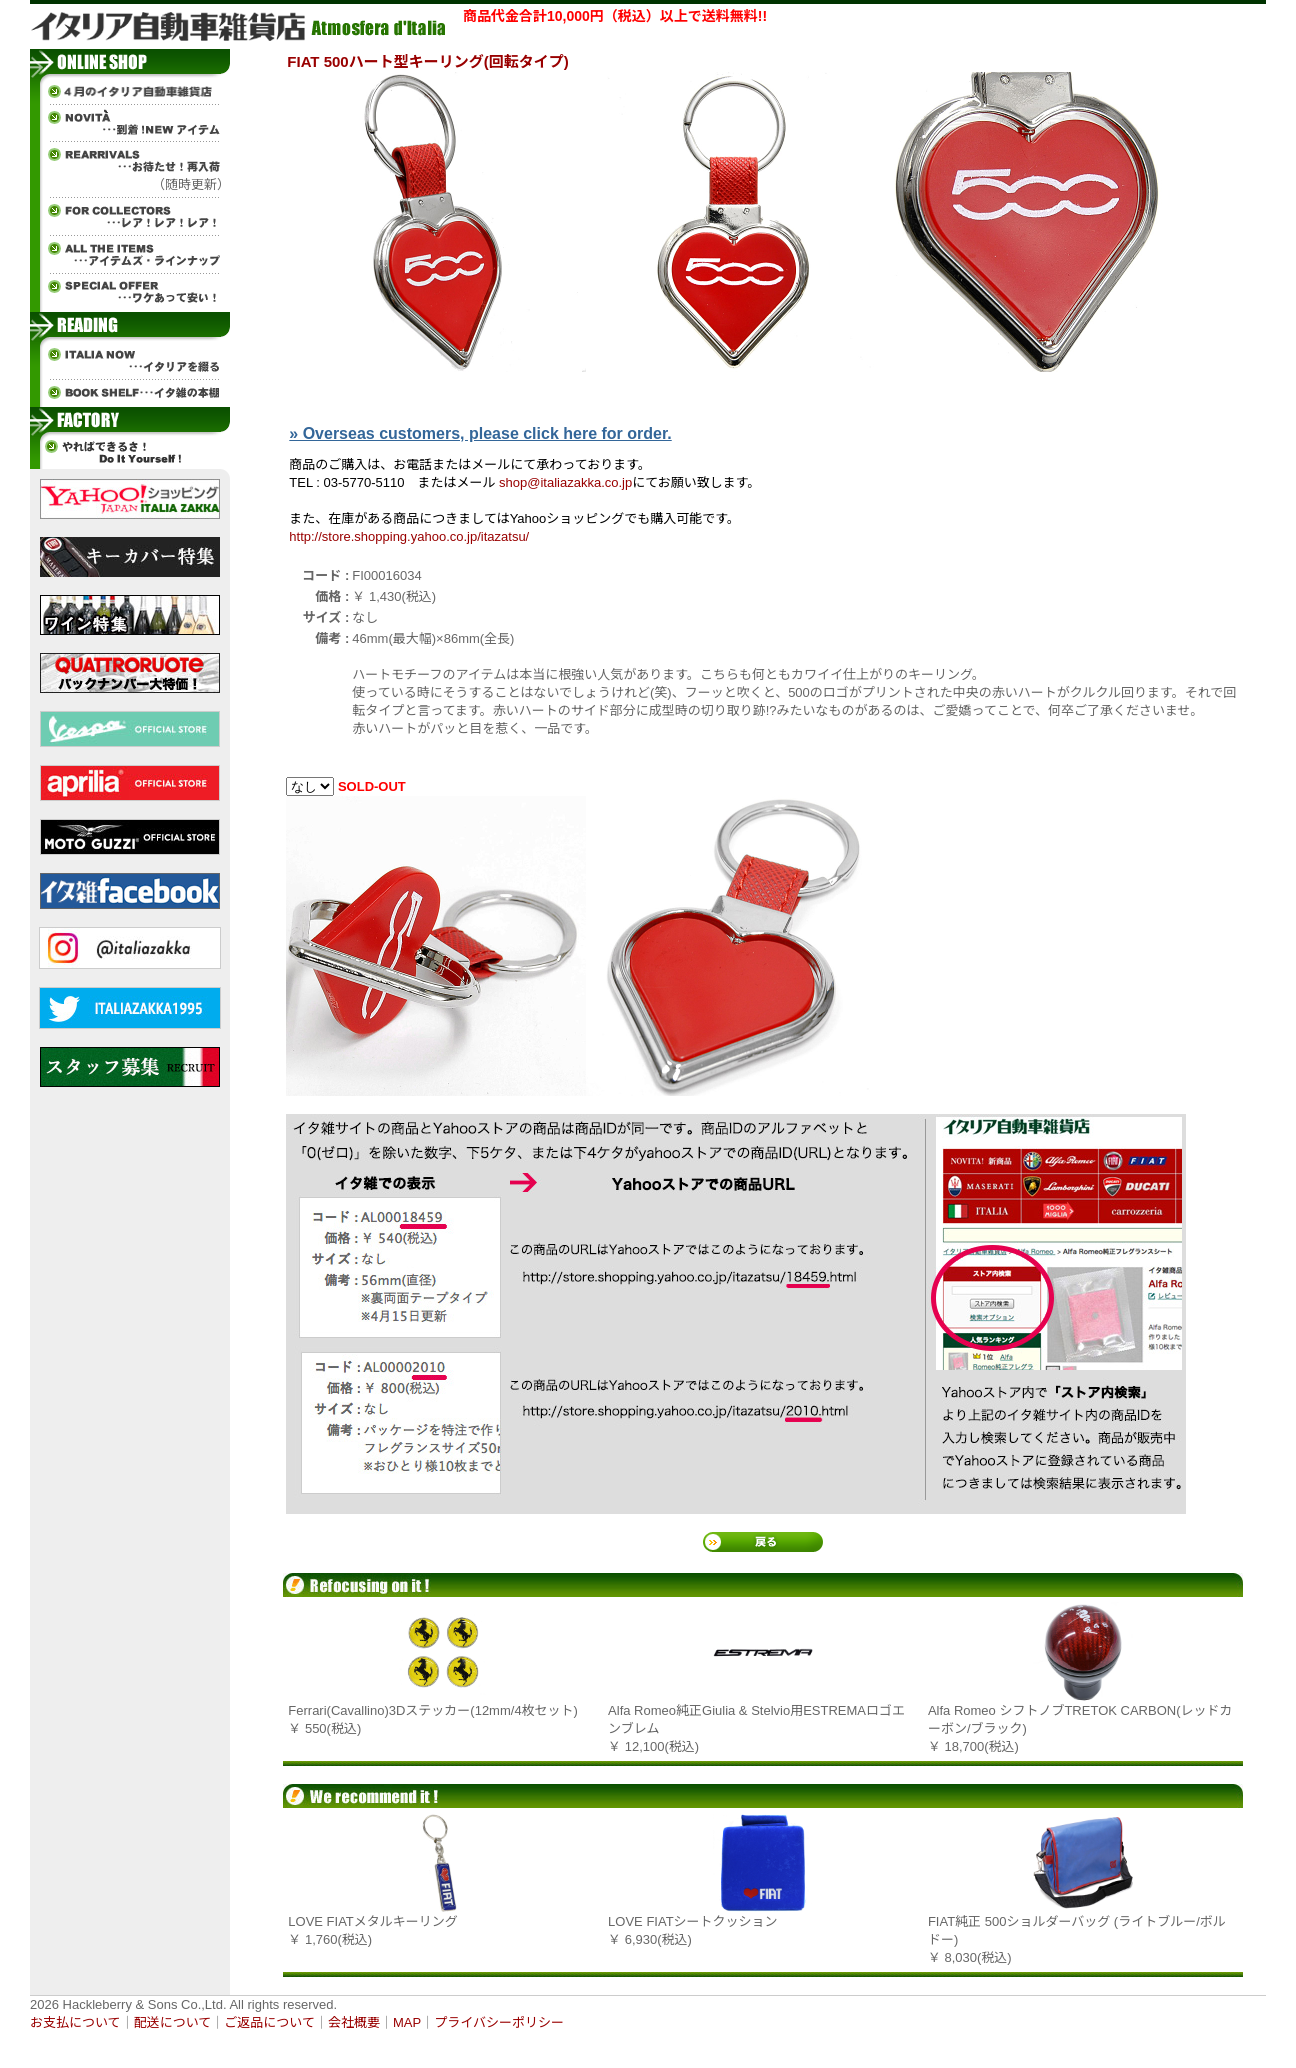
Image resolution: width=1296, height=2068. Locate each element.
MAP (407, 2022)
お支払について (75, 2022)
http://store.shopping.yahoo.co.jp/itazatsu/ (409, 536)
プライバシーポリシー (499, 2022)
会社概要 (354, 2022)
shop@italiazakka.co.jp (565, 482)
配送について (173, 2022)
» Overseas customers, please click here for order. (480, 433)
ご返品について (269, 2022)
